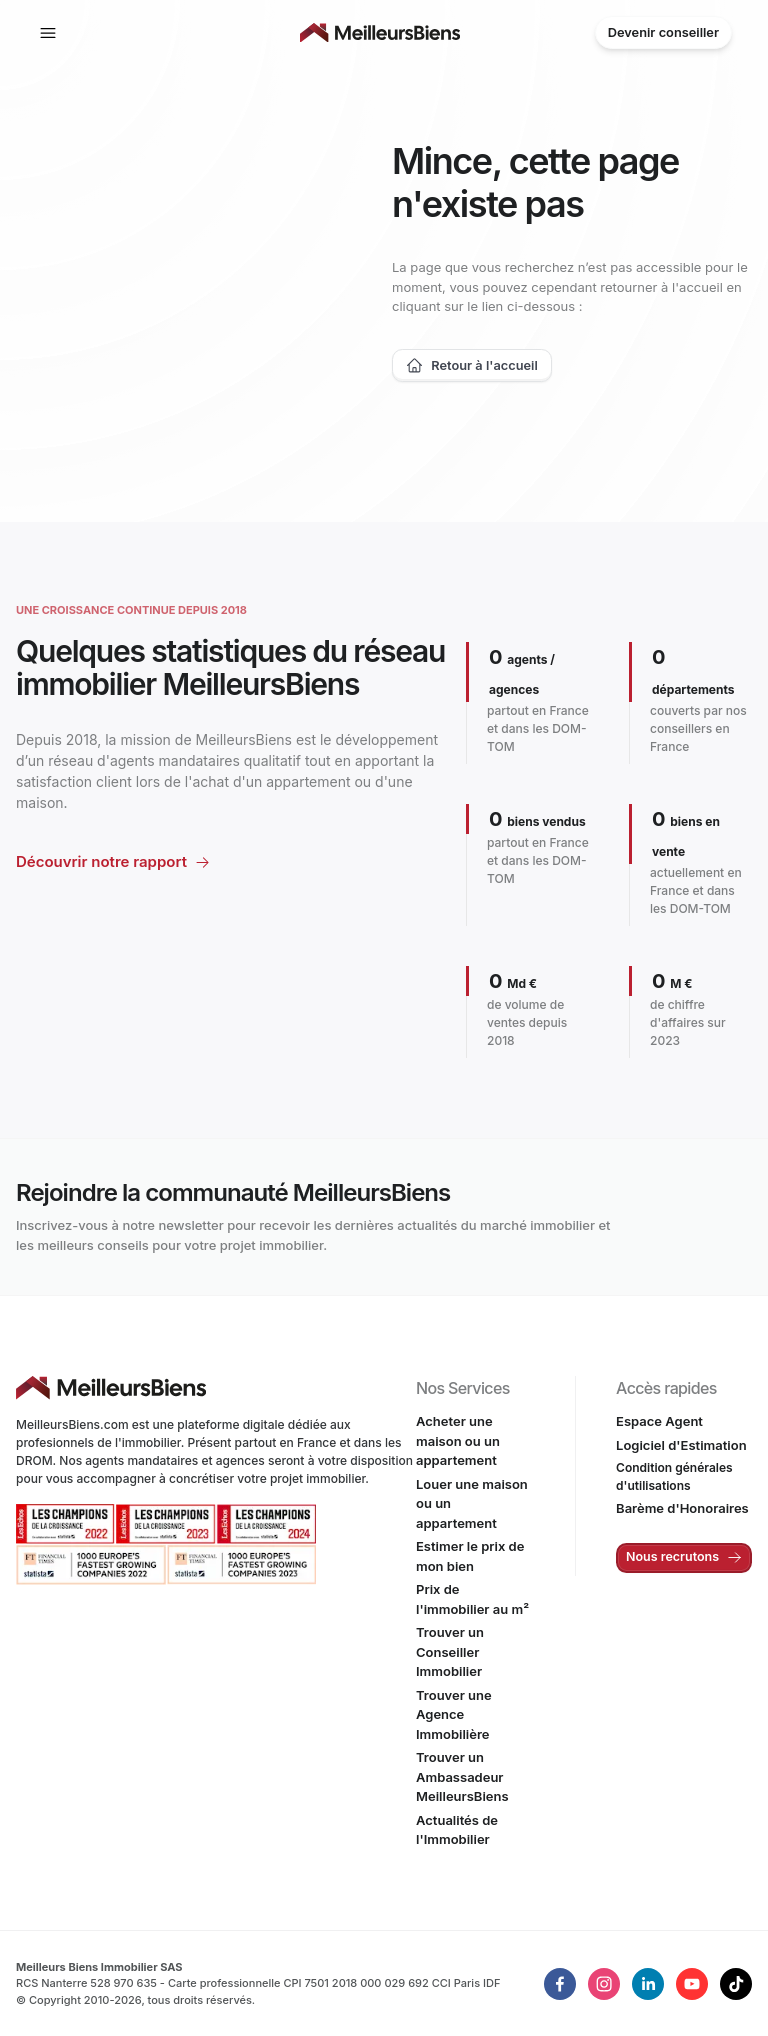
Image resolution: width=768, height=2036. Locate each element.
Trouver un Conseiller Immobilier (450, 1651)
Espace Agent (659, 1421)
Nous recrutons (684, 1557)
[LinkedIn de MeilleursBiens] (560, 1984)
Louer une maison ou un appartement (472, 1503)
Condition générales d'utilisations (674, 1476)
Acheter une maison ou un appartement (458, 1440)
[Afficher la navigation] (48, 33)
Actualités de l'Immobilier (457, 1830)
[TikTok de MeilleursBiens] (736, 1984)
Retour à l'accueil (472, 365)
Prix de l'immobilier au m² (472, 1599)
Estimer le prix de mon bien (470, 1556)
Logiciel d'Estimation (681, 1445)
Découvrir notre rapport (101, 861)
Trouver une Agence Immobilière (454, 1714)
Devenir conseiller (663, 32)
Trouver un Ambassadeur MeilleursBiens (462, 1776)
